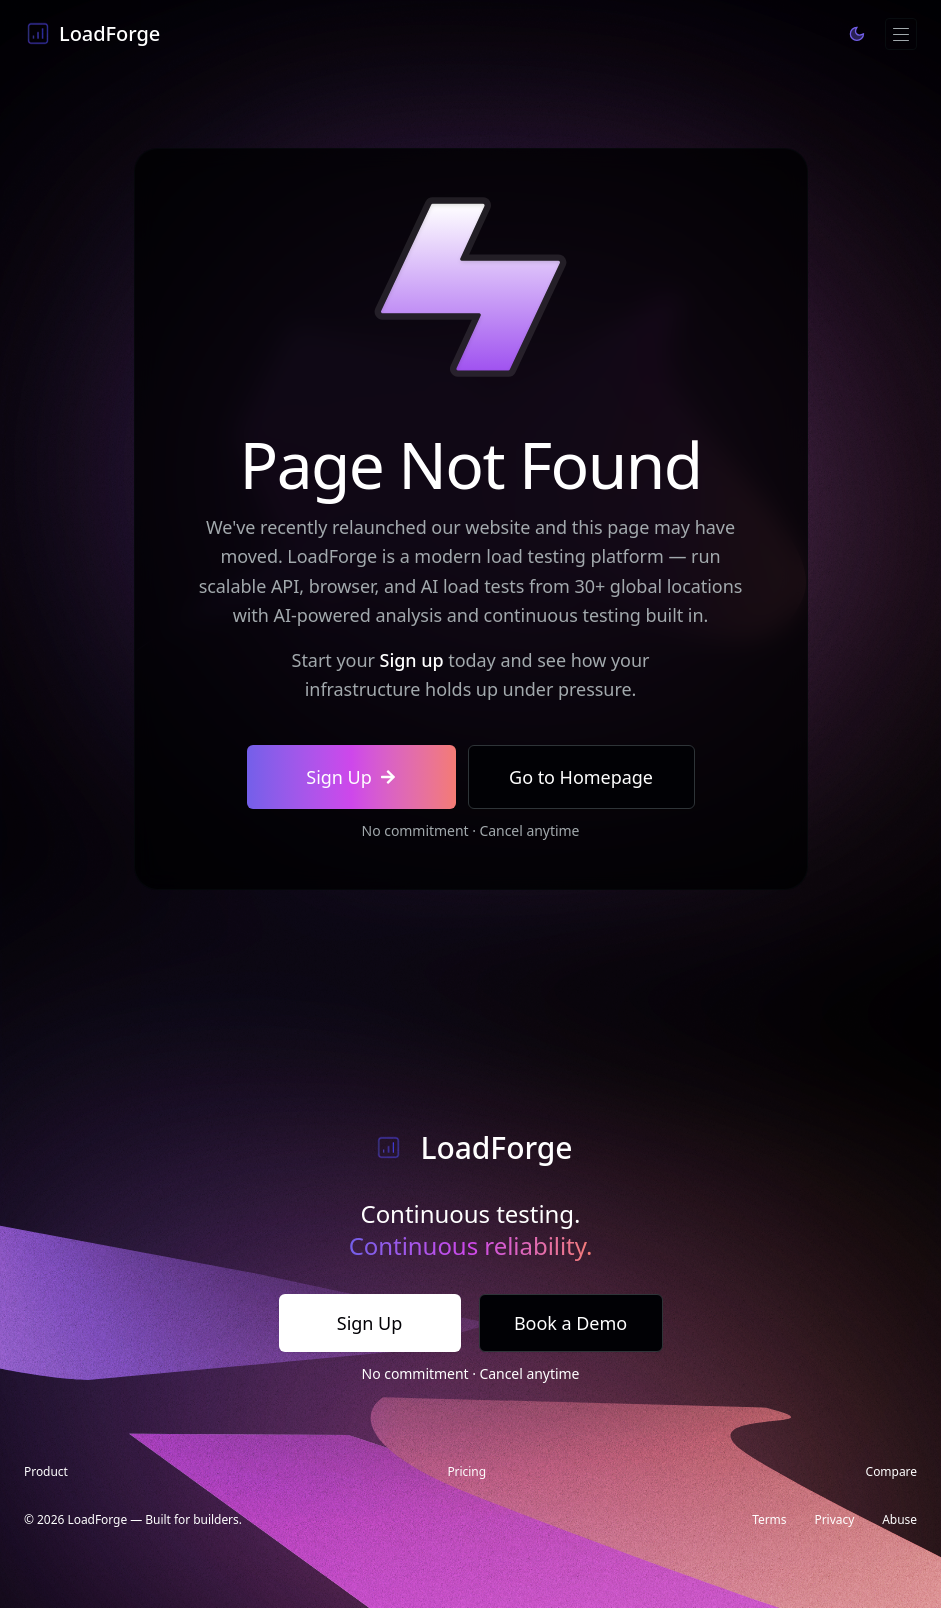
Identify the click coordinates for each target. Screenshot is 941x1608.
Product (46, 1472)
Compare (891, 1472)
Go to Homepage (581, 777)
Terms (769, 1520)
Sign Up (350, 777)
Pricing (466, 1472)
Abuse (899, 1520)
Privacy (834, 1520)
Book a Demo (570, 1323)
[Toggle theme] (857, 34)
